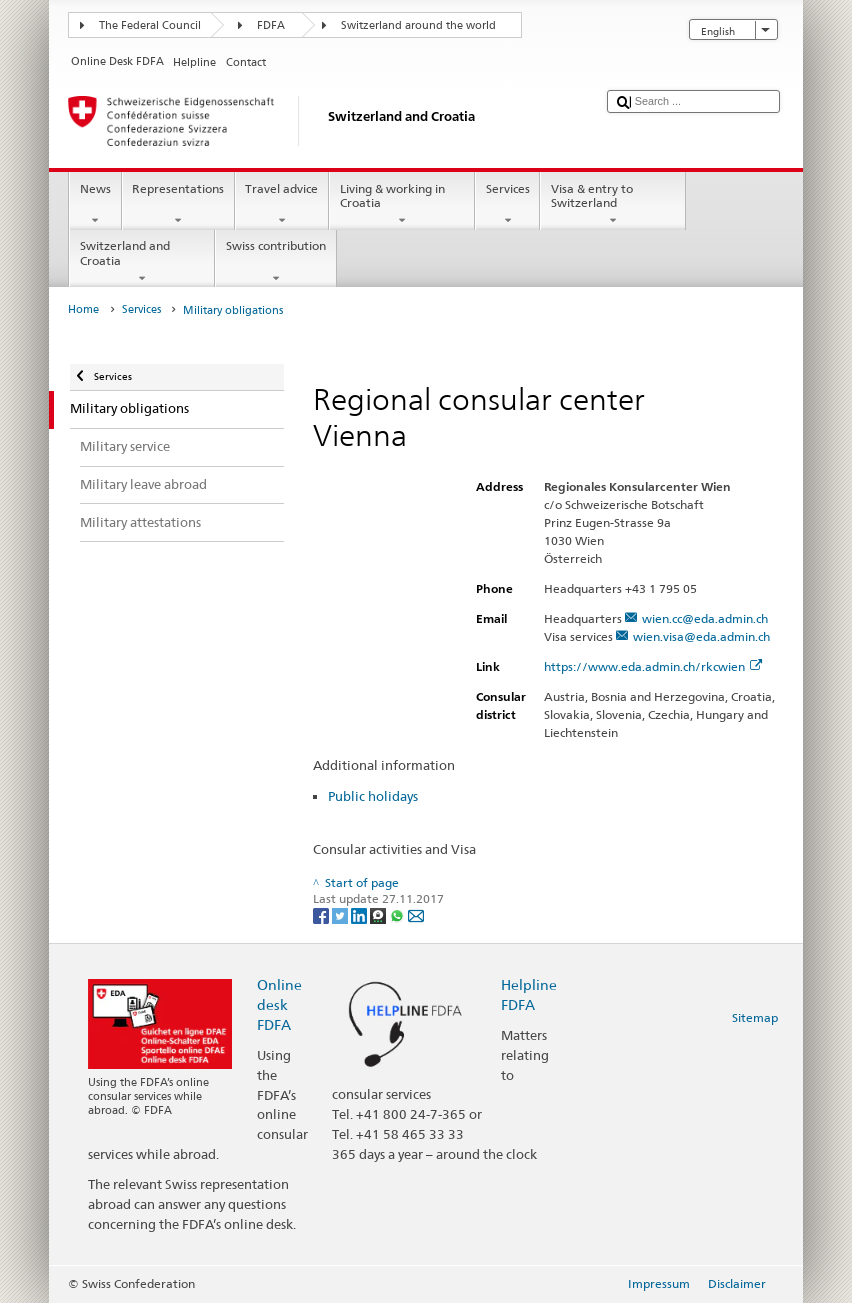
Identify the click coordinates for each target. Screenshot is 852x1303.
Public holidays (373, 796)
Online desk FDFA (279, 1004)
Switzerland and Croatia (142, 262)
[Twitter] (341, 914)
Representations (178, 205)
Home (83, 309)
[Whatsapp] (398, 914)
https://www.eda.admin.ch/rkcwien (653, 666)
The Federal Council (150, 25)
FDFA (271, 25)
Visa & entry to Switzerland (613, 205)
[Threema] (379, 914)
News (95, 205)
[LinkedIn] (360, 914)
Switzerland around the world (418, 25)
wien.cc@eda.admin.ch (705, 618)
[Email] (416, 914)
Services (507, 205)
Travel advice (282, 205)
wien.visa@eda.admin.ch (701, 636)
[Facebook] (322, 914)
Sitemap (755, 1017)
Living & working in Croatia (402, 205)
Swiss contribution (275, 262)
